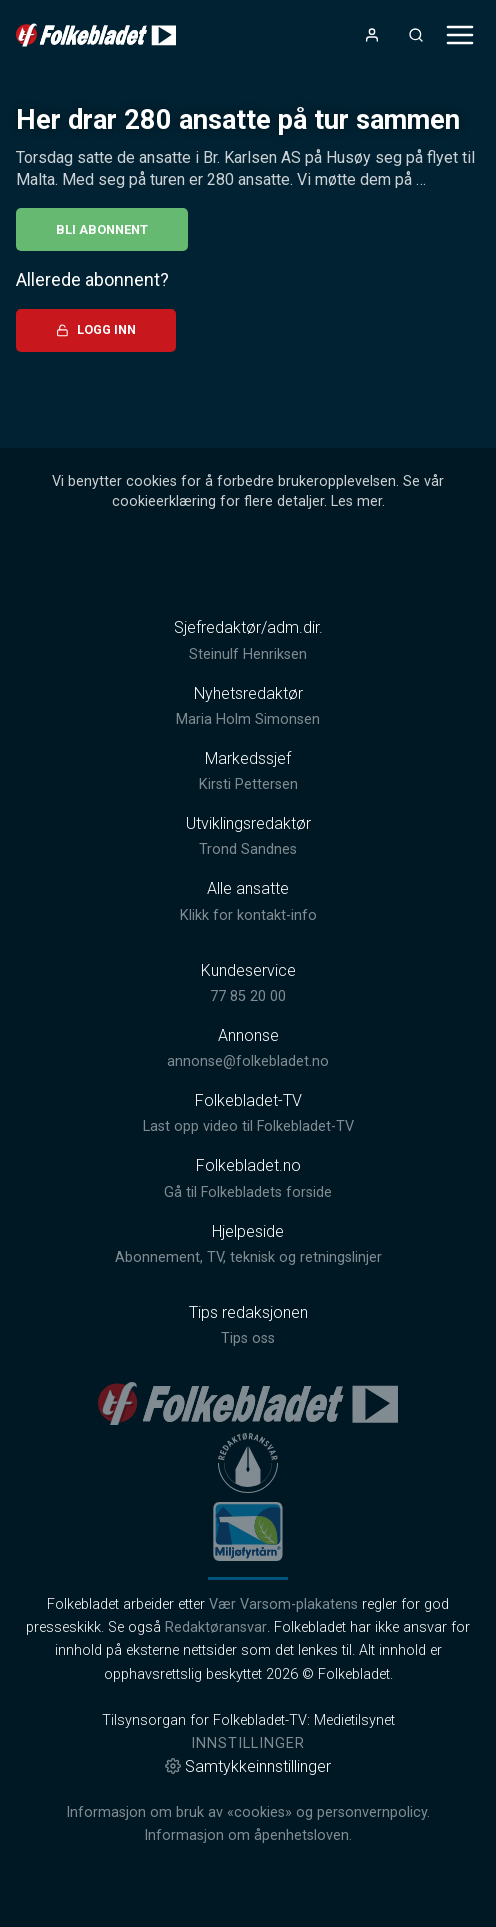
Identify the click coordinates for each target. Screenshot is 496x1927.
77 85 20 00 (248, 996)
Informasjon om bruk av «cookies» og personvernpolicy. (248, 1812)
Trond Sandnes (248, 849)
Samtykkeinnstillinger (248, 1766)
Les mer (356, 501)
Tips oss (248, 1338)
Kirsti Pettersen (248, 784)
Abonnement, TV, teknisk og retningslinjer (248, 1257)
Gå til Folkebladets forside (248, 1192)
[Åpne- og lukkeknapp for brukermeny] (372, 35)
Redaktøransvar (216, 1627)
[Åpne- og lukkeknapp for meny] (460, 35)
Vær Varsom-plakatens (283, 1604)
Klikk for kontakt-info (248, 915)
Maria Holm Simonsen (248, 719)
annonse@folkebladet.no (248, 1061)
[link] (96, 35)
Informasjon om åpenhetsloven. (248, 1835)
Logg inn (96, 329)
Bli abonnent (102, 229)
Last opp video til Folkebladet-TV (248, 1126)
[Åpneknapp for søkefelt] (416, 35)
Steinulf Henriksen (248, 654)
